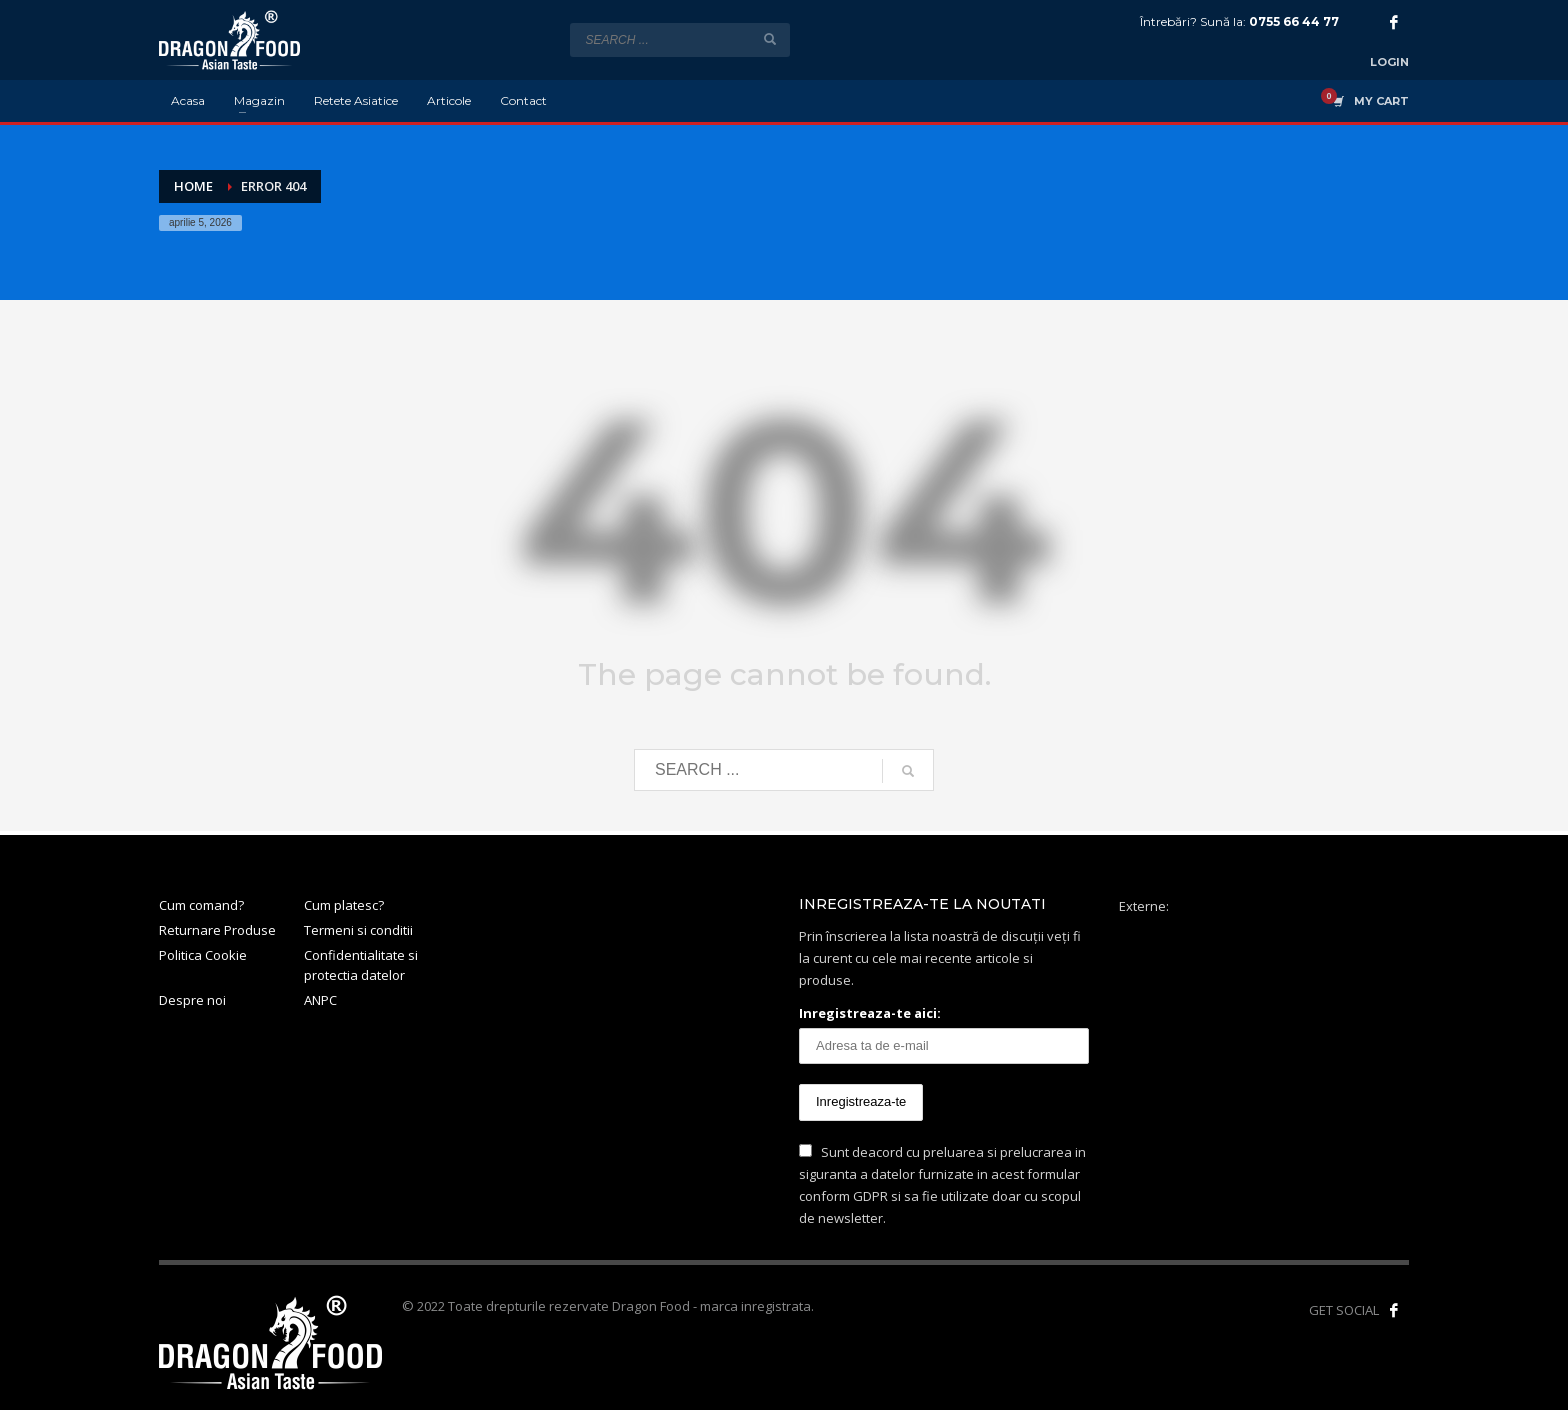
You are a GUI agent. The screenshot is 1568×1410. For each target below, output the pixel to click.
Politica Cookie (203, 955)
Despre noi (192, 1000)
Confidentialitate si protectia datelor (361, 965)
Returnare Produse (217, 930)
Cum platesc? (344, 905)
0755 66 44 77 (1294, 21)
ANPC (320, 1000)
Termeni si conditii (358, 930)
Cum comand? (201, 905)
